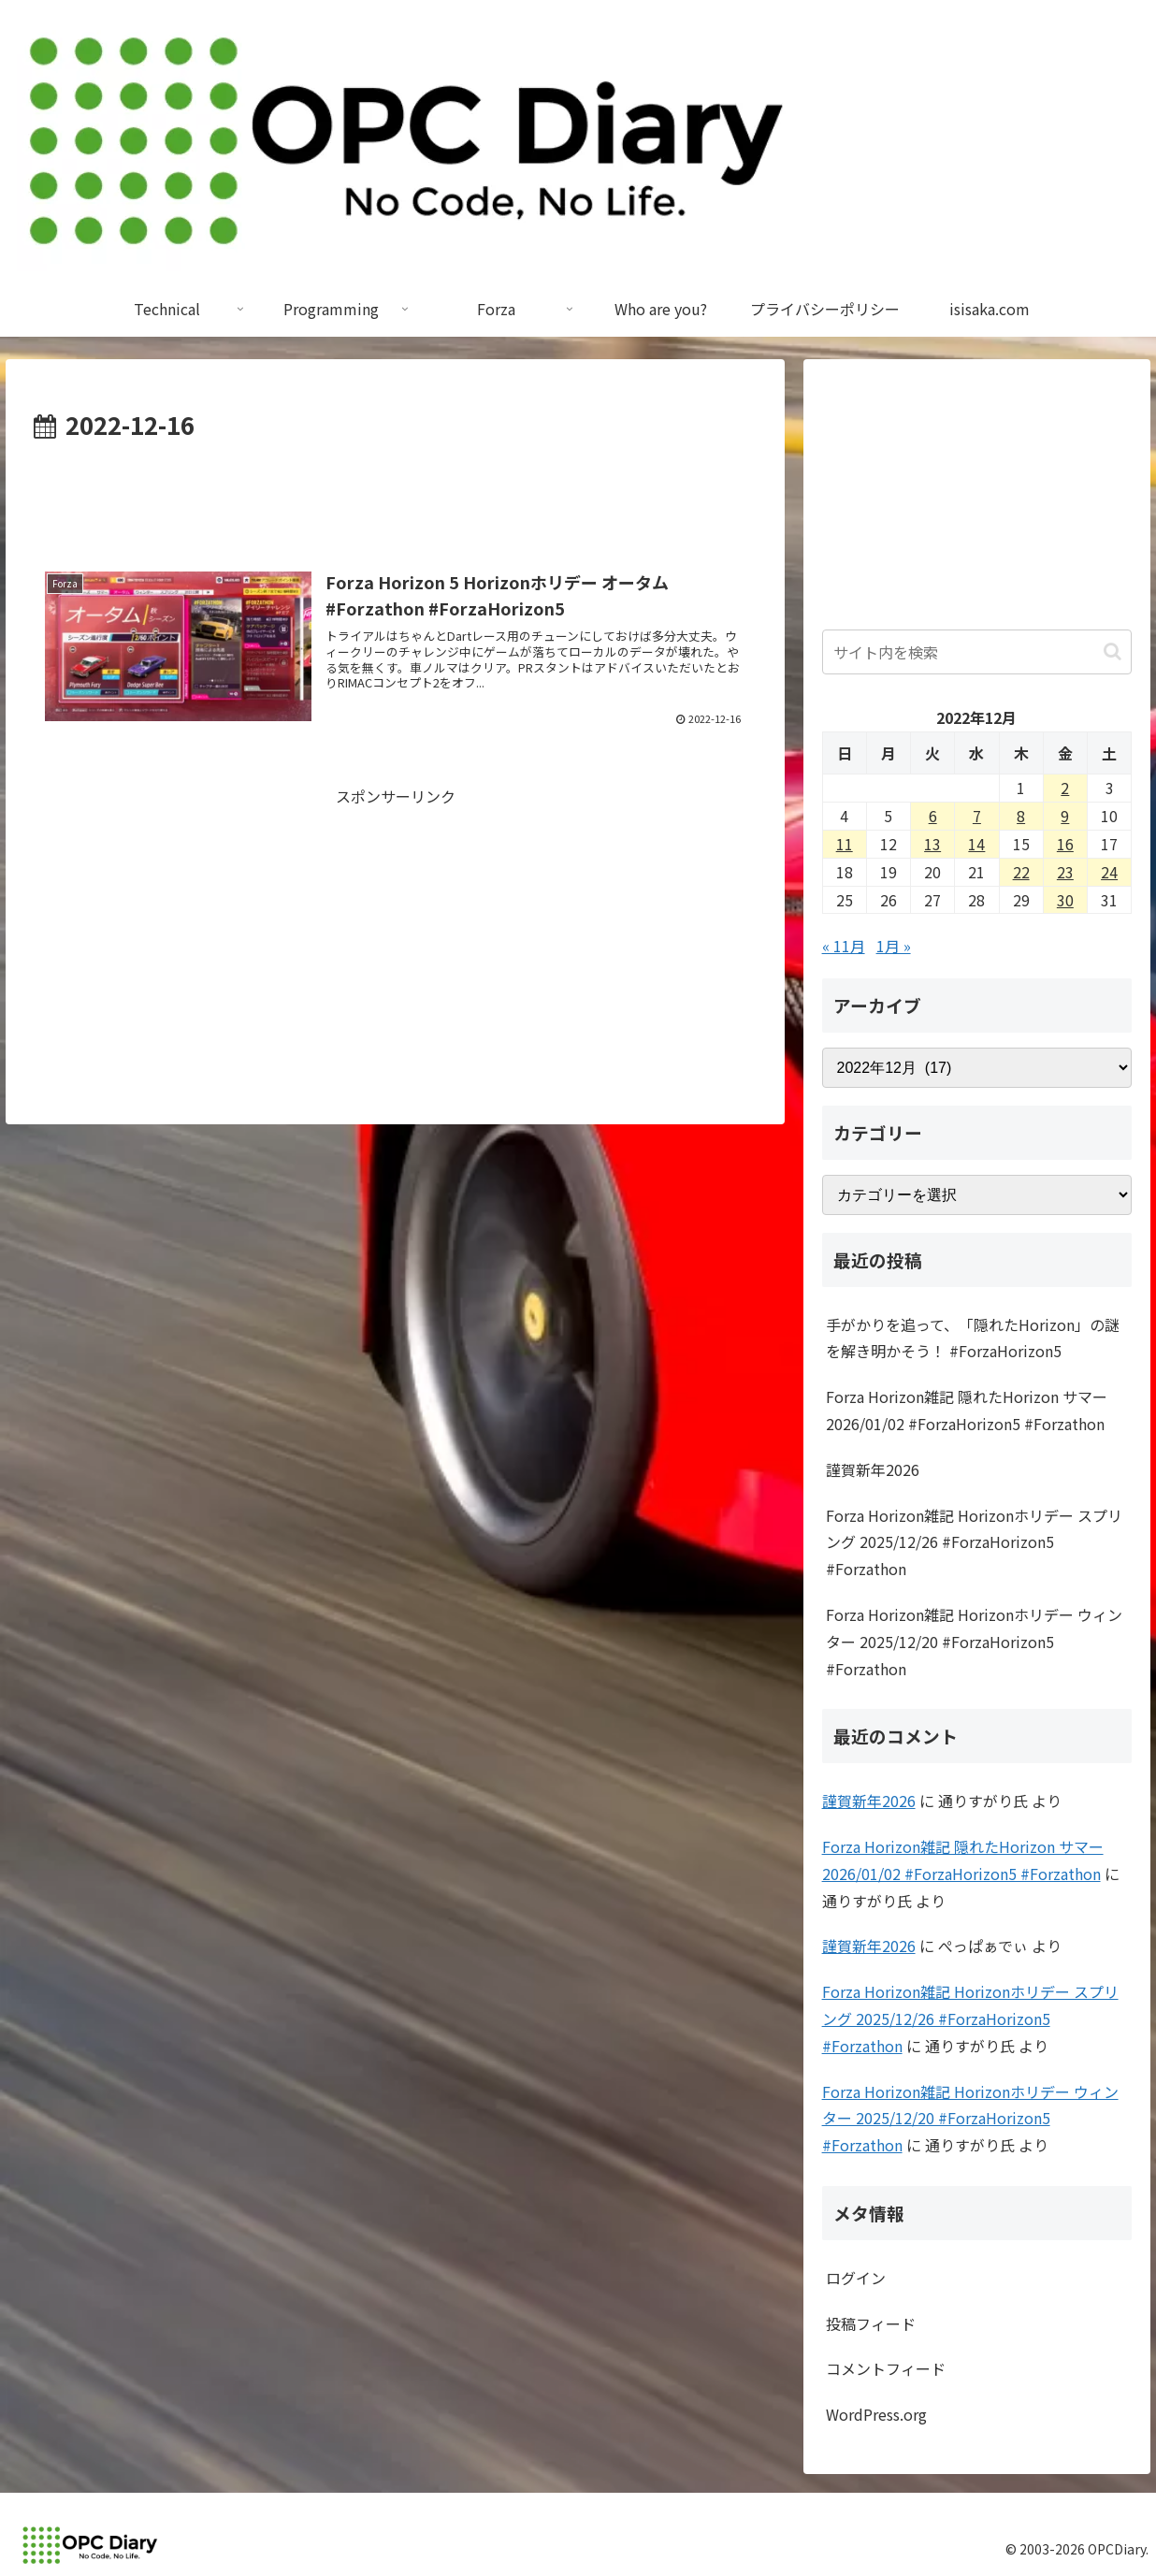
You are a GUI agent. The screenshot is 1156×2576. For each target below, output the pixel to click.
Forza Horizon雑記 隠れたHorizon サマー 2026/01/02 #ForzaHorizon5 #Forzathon (966, 1410)
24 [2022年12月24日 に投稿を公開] (1109, 872)
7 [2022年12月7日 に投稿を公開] (977, 815)
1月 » (893, 945)
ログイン (856, 2277)
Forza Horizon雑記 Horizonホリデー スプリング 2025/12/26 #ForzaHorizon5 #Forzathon (974, 1542)
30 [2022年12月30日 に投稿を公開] (1065, 900)
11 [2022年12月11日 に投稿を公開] (844, 843)
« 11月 (843, 945)
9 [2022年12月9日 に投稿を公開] (1065, 815)
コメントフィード (886, 2368)
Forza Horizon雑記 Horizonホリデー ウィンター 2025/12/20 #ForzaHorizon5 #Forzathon (974, 1641)
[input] (977, 652)
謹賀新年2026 (872, 1469)
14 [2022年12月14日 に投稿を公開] (976, 843)
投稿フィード (871, 2323)
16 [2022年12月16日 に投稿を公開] (1065, 843)
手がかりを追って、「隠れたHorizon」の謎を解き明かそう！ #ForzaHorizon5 (973, 1338)
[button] (1112, 651)
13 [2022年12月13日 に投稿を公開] (932, 843)
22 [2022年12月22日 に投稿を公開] (1021, 872)
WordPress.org (876, 2414)
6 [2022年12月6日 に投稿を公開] (933, 815)
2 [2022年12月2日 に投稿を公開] (1065, 787)
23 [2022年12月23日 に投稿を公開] (1065, 872)
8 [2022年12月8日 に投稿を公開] (1021, 815)
